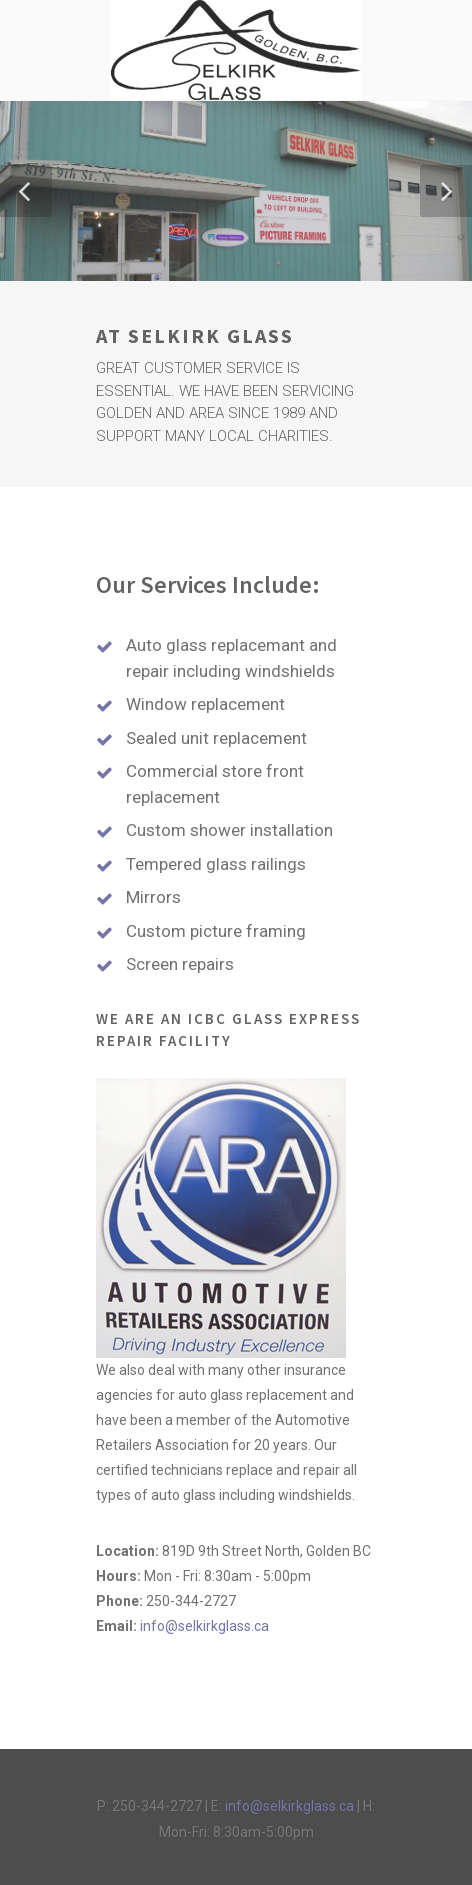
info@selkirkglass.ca (204, 1626)
